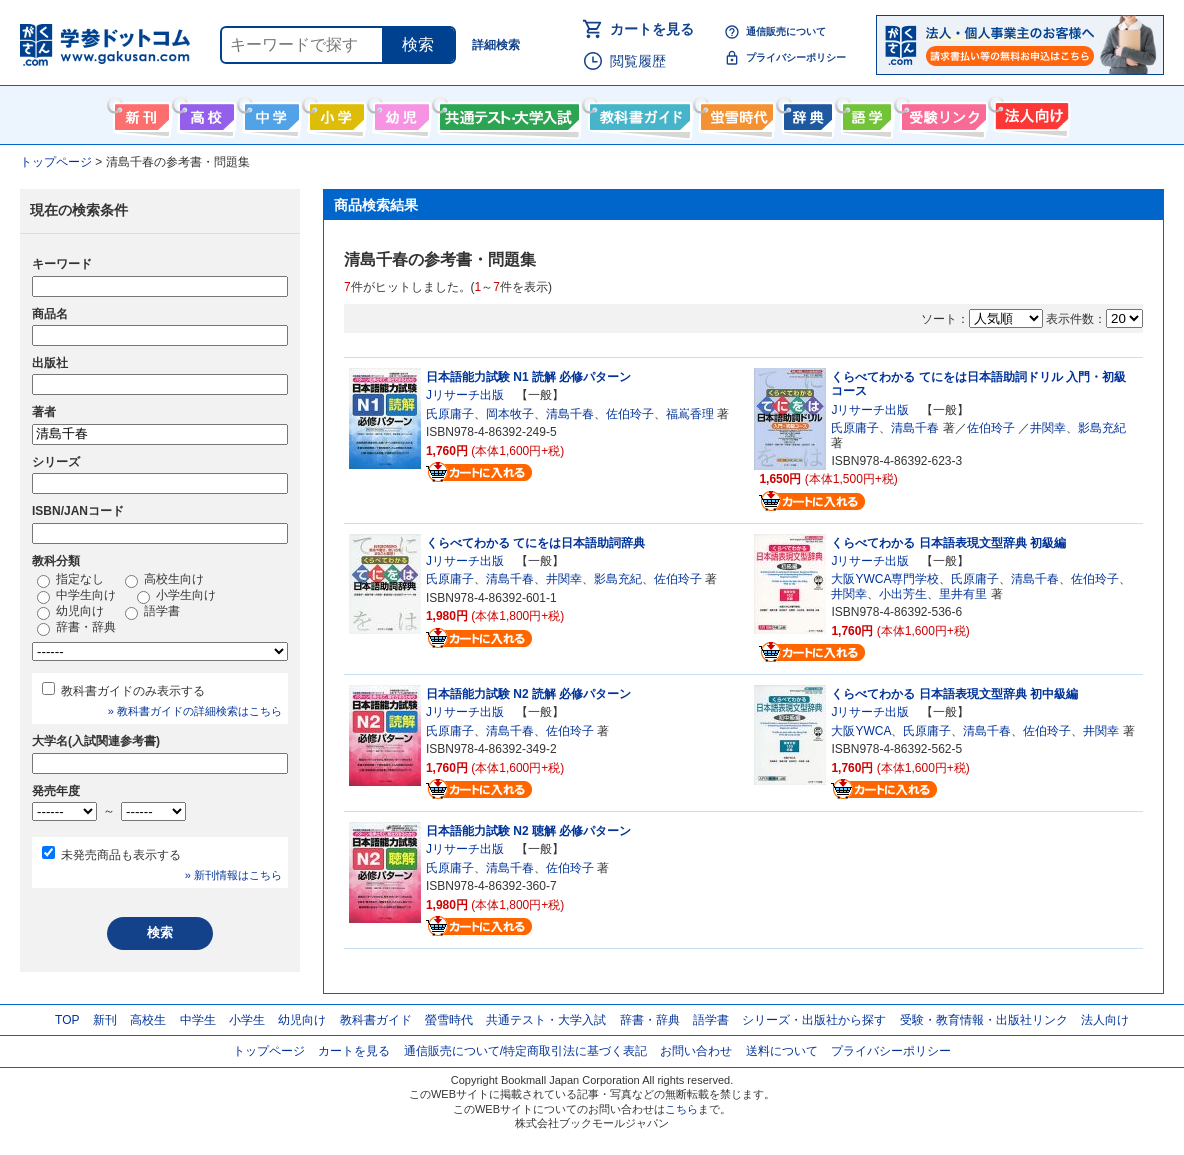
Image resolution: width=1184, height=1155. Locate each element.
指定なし (70, 580)
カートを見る (652, 29)
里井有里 (963, 594)
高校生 (148, 1020)
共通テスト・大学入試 (507, 113)
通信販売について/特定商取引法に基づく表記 (525, 1051)
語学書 (864, 113)
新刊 (105, 1020)
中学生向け (269, 113)
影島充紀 (1102, 428)
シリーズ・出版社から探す (814, 1020)
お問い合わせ (696, 1051)
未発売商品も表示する (121, 855)
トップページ (269, 1051)
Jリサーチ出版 (465, 395)
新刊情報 (139, 113)
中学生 (198, 1020)
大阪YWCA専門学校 (885, 579)
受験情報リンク (941, 113)
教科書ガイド (637, 113)
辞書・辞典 (76, 628)
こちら (681, 1109)
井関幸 (1048, 428)
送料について (782, 1051)
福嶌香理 (690, 414)
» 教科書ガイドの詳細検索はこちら (195, 711)
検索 (418, 44)
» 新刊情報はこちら (233, 875)
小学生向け (334, 113)
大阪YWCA (861, 731)
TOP (67, 1020)
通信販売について (786, 31)
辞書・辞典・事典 (805, 113)
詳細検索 (496, 45)
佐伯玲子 (630, 414)
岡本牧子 (510, 414)
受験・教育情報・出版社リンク (984, 1020)
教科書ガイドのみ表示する (133, 691)
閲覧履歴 (638, 61)
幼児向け (399, 113)
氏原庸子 (450, 414)
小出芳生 (903, 594)
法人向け (1029, 113)
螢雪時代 (734, 113)
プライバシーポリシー (796, 57)
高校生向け (204, 113)
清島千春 (570, 414)
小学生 (247, 1020)
